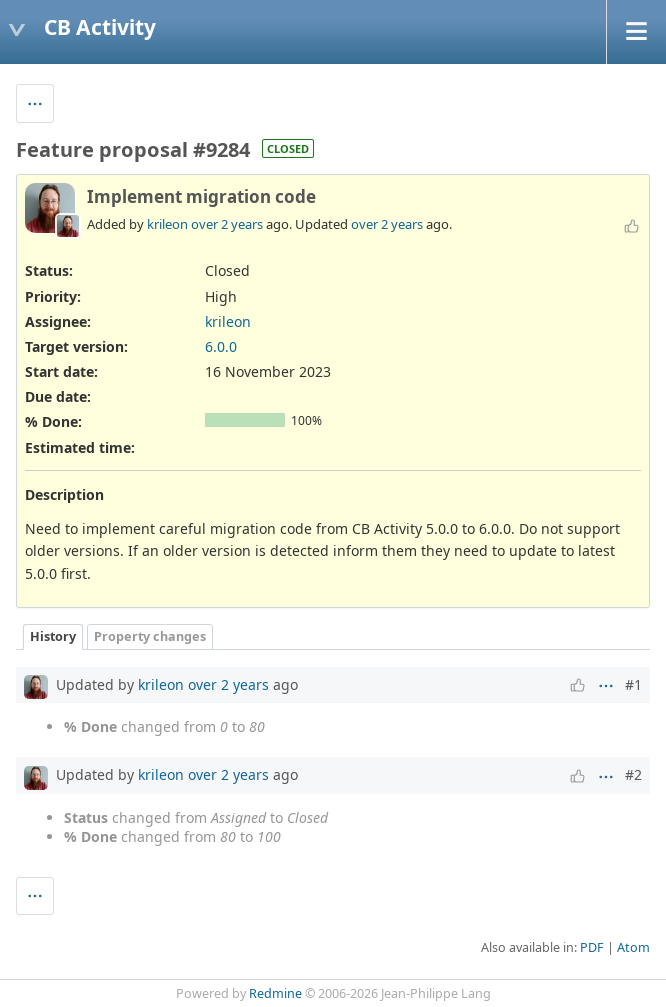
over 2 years (227, 224)
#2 (633, 774)
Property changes (150, 636)
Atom (633, 947)
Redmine (275, 993)
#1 (633, 684)
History (53, 636)
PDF (592, 947)
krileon (167, 224)
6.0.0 (221, 346)
